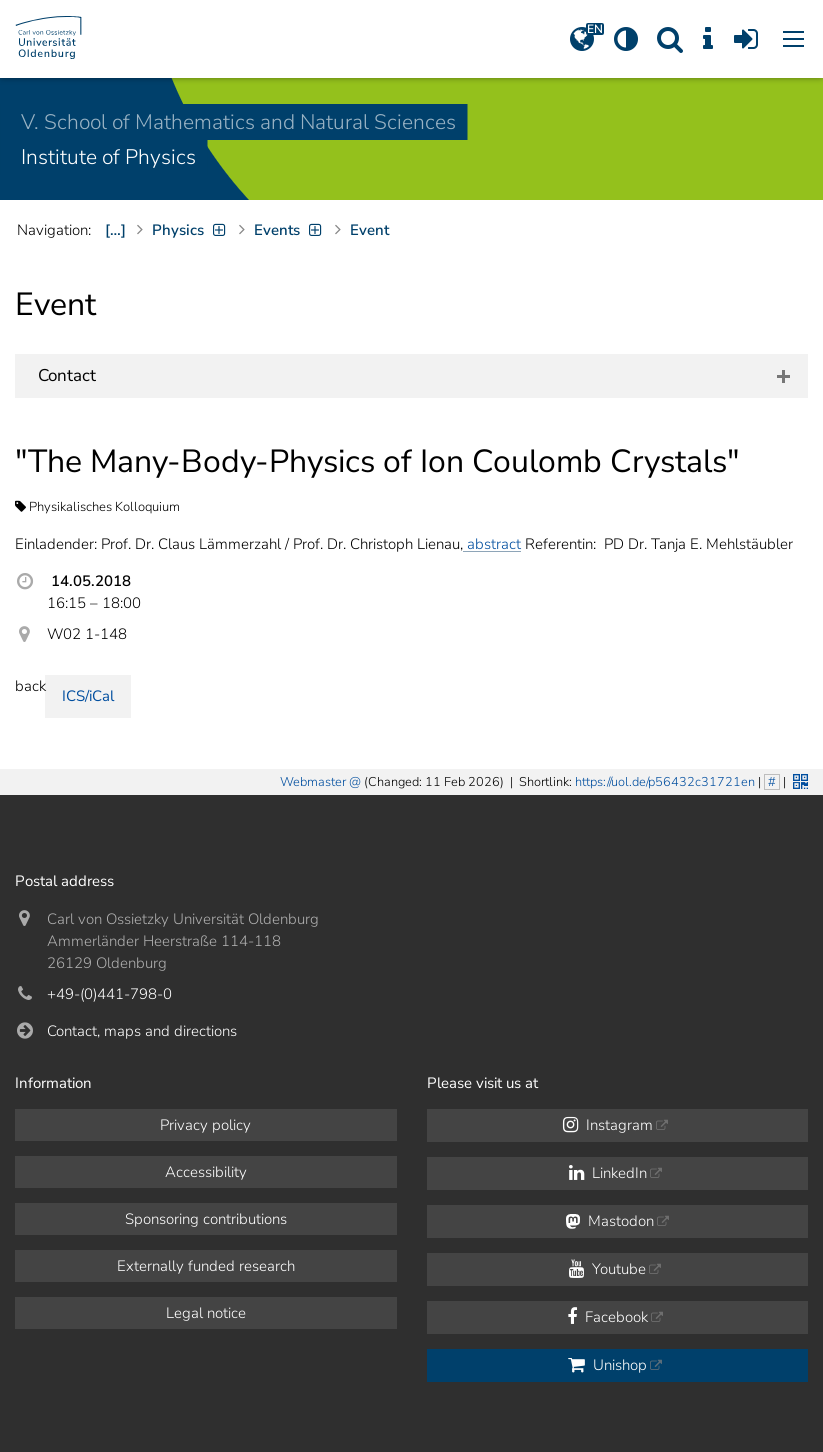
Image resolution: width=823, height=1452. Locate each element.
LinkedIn (608, 1173)
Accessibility (206, 1172)
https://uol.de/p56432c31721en (665, 782)
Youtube (607, 1269)
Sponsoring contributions (206, 1219)
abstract (492, 544)
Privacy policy (205, 1125)
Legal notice (206, 1313)
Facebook (607, 1317)
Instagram (608, 1125)
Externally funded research (206, 1266)
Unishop (607, 1365)
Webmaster (313, 782)
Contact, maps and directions (142, 1031)
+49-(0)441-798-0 (109, 994)
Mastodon (609, 1221)
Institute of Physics (108, 157)
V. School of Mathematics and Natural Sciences (238, 122)
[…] (115, 230)
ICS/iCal (88, 696)
